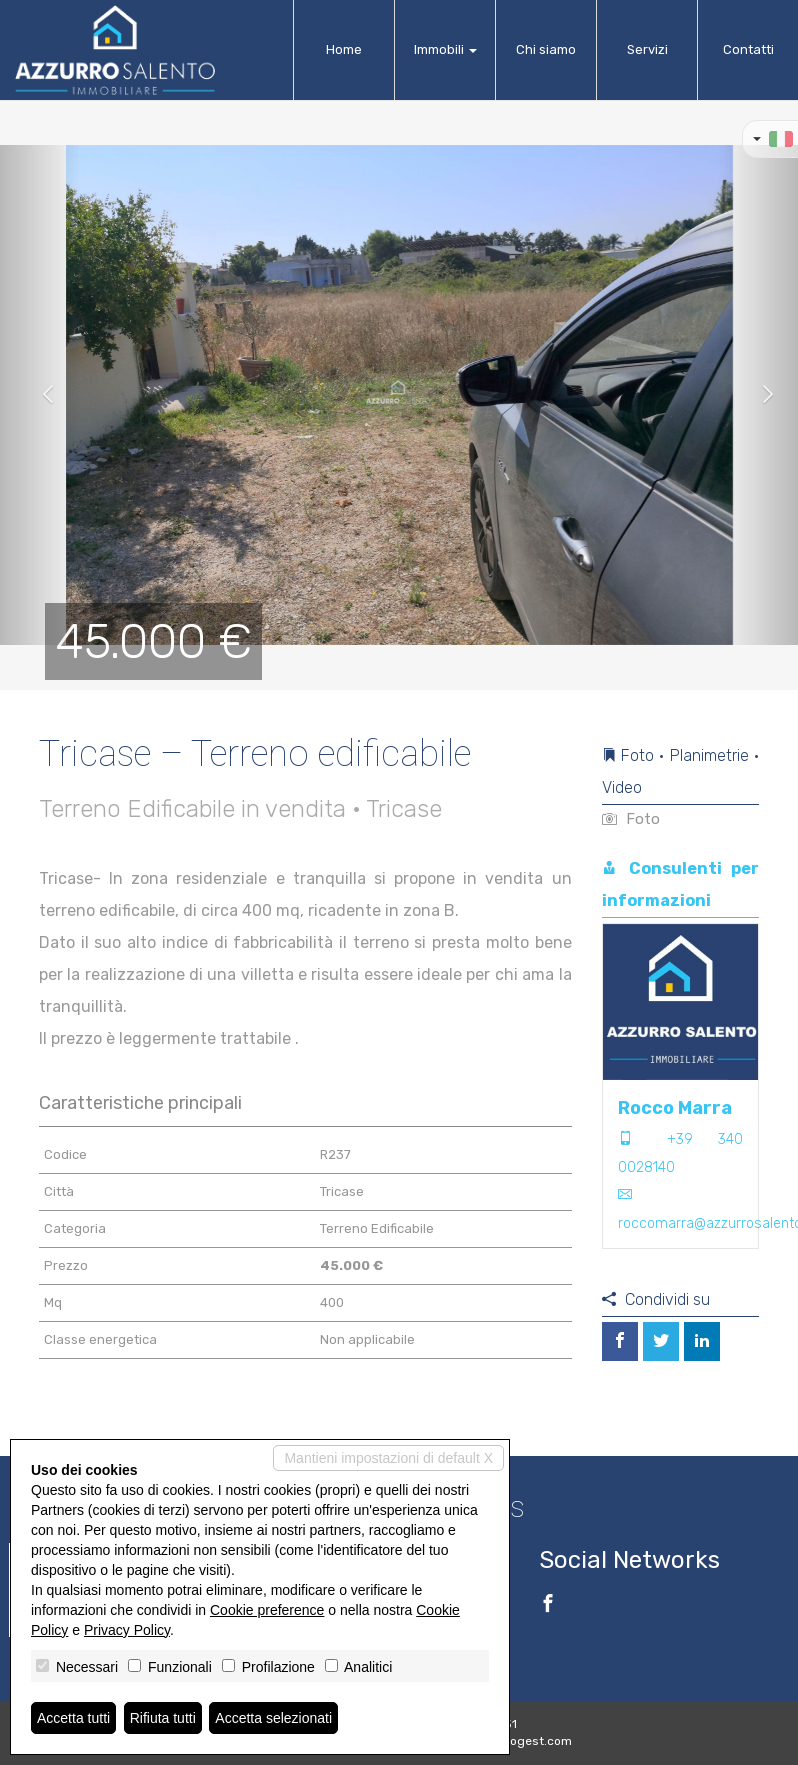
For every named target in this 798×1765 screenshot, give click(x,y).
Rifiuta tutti (163, 1718)
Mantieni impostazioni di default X (388, 1458)
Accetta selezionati (273, 1718)
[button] (40, 395)
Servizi (647, 49)
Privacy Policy (127, 1630)
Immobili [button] (445, 49)
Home (344, 49)
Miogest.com (535, 1741)
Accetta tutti (73, 1718)
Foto (631, 819)
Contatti (748, 49)
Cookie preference (267, 1610)
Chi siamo (546, 49)
